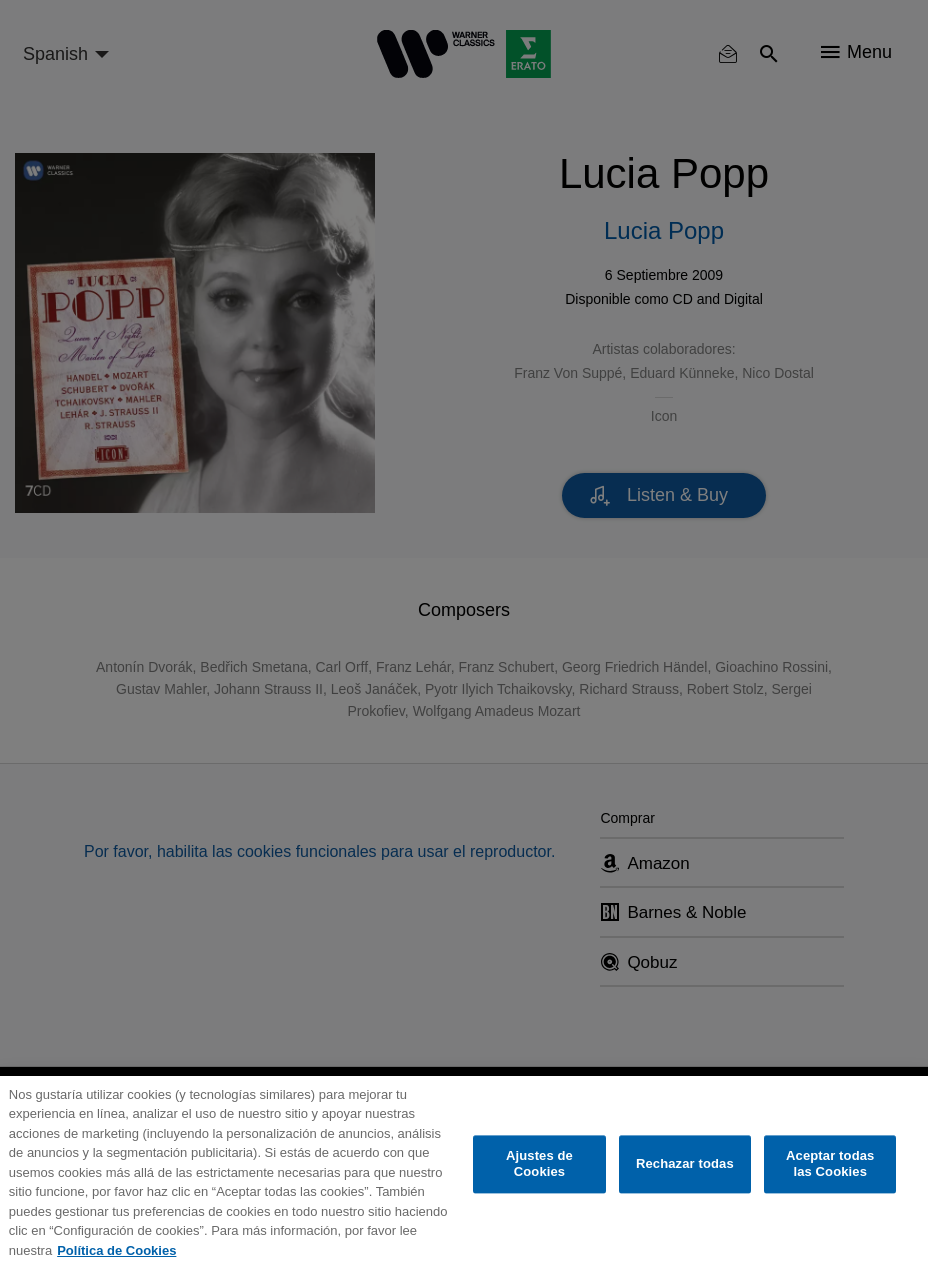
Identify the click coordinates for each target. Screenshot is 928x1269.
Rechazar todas (685, 1164)
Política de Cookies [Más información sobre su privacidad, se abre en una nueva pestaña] (116, 1250)
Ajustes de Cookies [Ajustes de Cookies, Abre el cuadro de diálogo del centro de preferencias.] (539, 1164)
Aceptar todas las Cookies (830, 1164)
